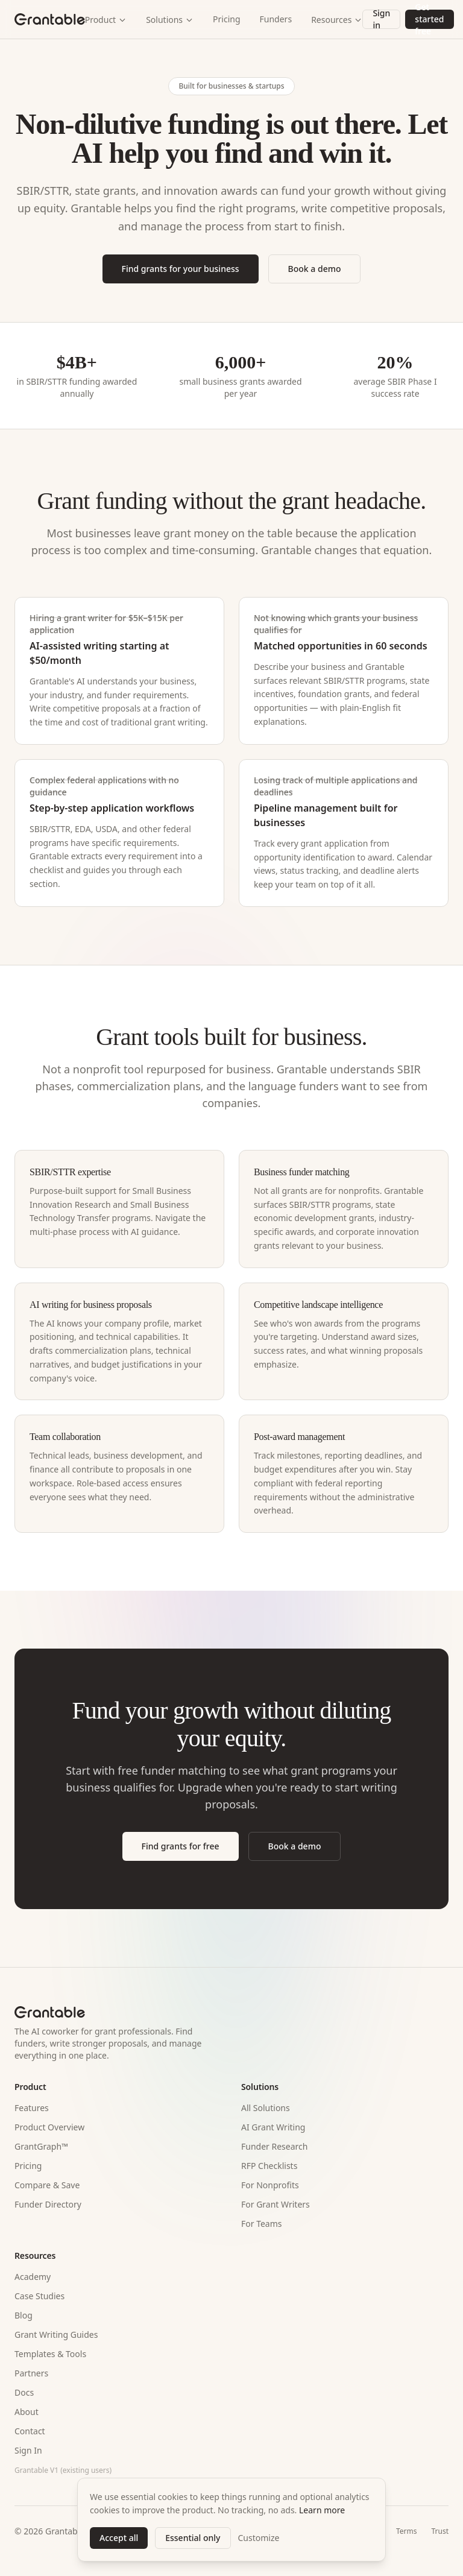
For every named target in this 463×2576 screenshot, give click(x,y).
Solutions (170, 19)
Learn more (322, 2510)
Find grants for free (180, 1846)
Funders (276, 19)
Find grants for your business (180, 268)
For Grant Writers (275, 2204)
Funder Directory (47, 2204)
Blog (23, 2315)
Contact (29, 2431)
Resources (336, 19)
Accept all (118, 2537)
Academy (32, 2276)
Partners (31, 2373)
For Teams (261, 2223)
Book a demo (314, 268)
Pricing (226, 19)
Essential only (192, 2537)
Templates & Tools (50, 2354)
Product (106, 19)
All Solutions (265, 2108)
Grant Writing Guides (56, 2334)
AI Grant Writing (273, 2127)
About (26, 2411)
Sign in (381, 19)
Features (31, 2108)
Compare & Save (47, 2185)
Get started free (429, 19)
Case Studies (39, 2296)
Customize (259, 2537)
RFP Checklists (269, 2165)
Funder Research (274, 2146)
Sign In (28, 2450)
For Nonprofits (270, 2185)
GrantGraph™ (41, 2146)
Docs (24, 2392)
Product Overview (49, 2127)
